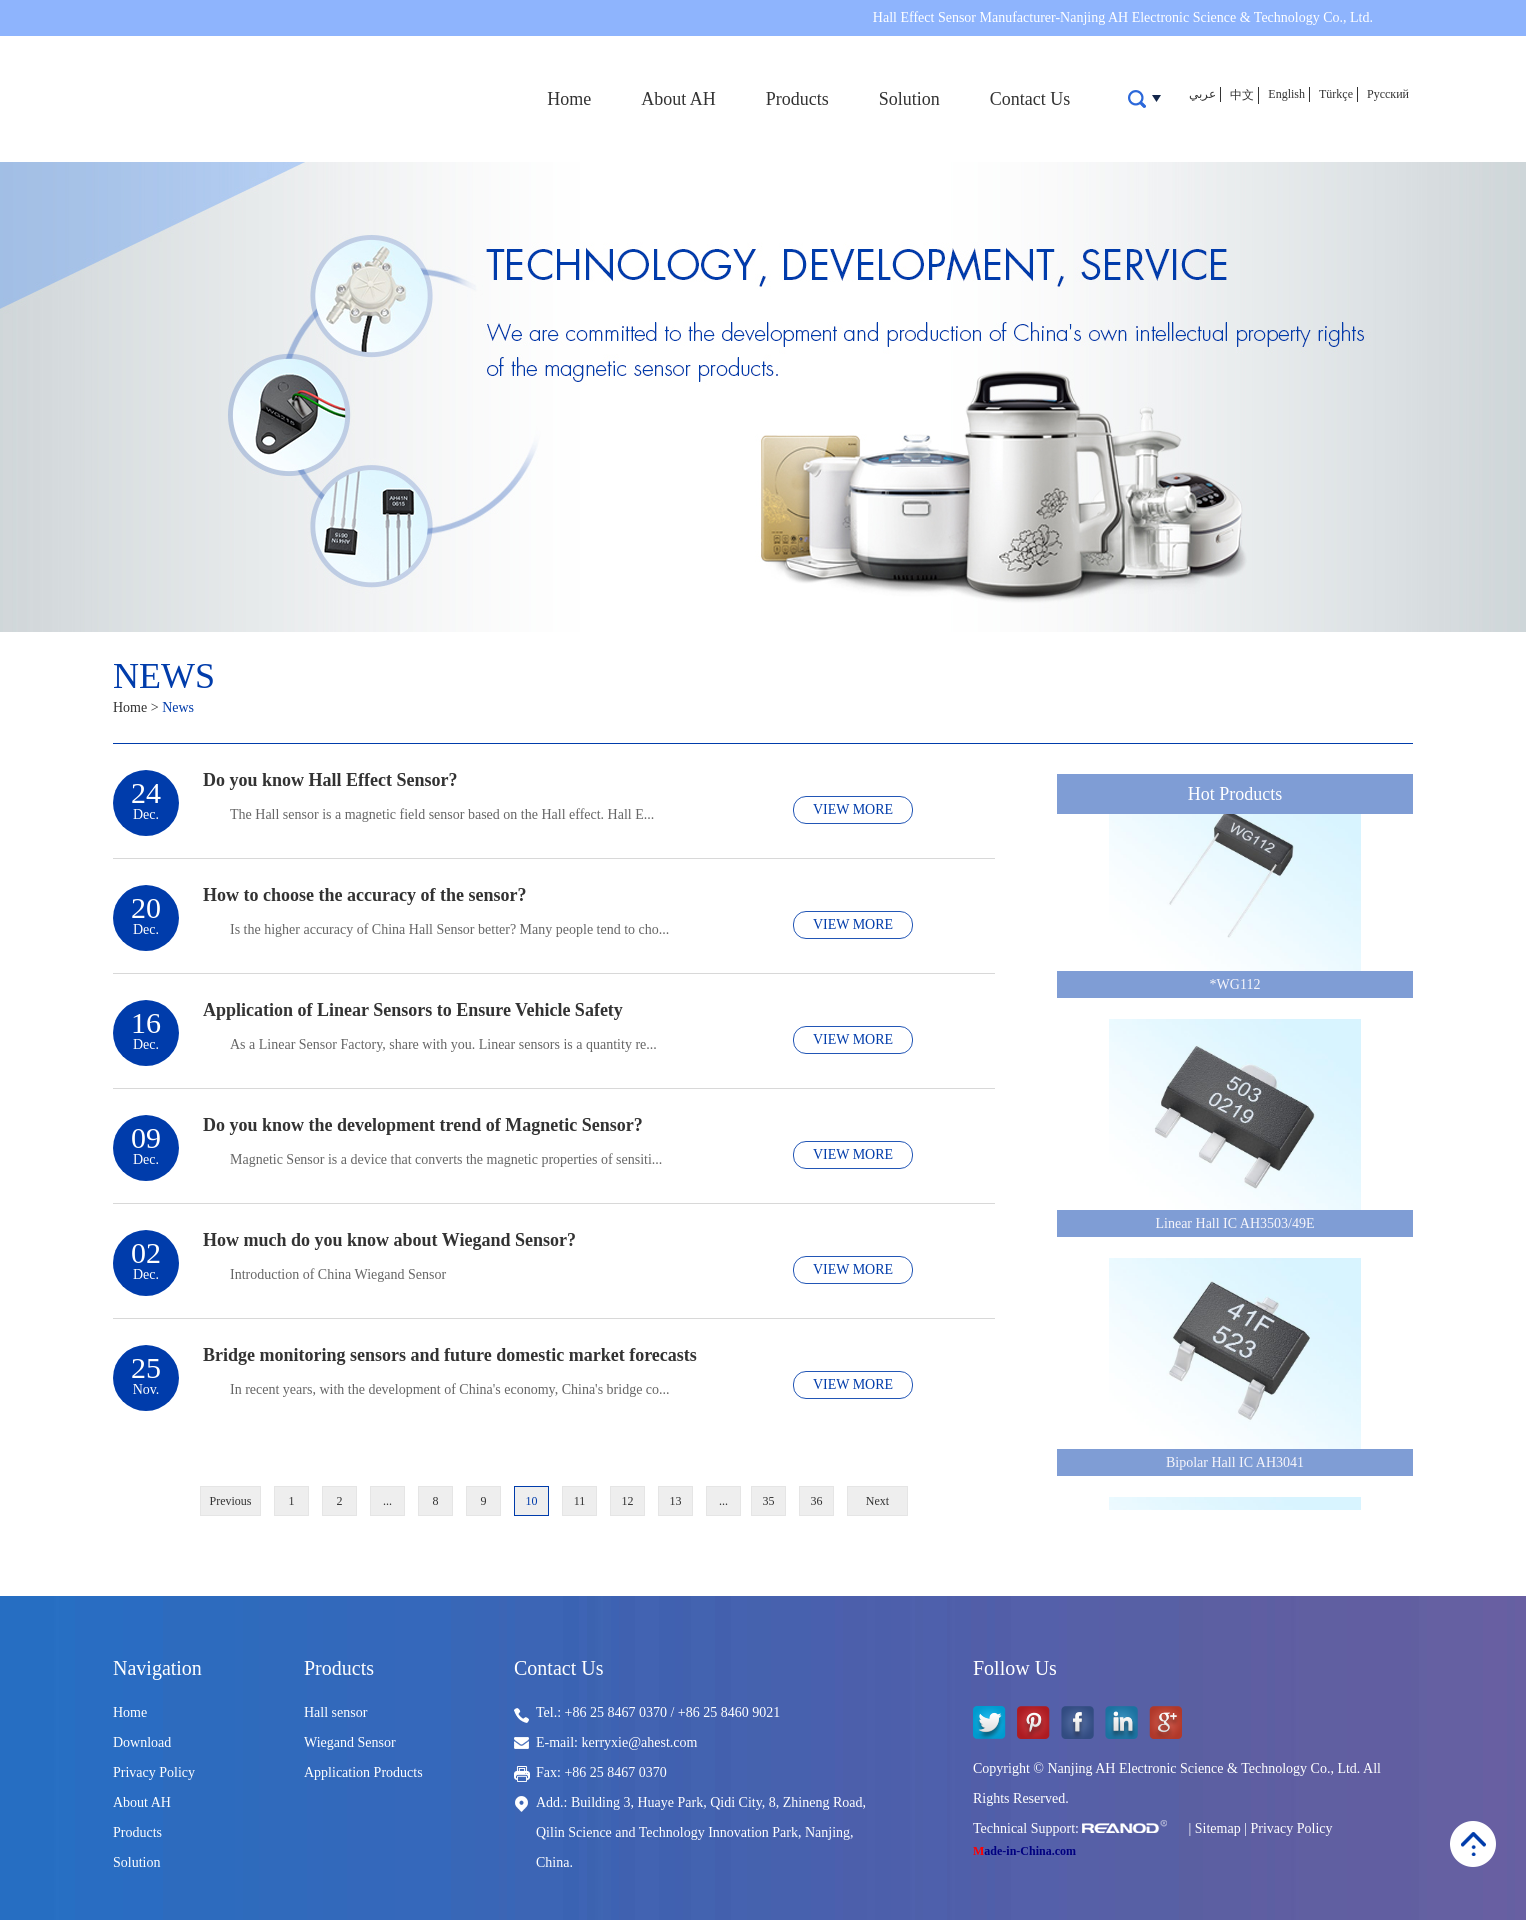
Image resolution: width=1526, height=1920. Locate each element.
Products (797, 99)
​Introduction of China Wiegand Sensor (338, 1274)
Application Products (363, 1772)
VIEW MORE (853, 809)
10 (532, 1501)
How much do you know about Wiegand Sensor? (389, 1240)
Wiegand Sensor (350, 1742)
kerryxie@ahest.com (640, 1742)
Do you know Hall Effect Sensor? (330, 780)
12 (628, 1501)
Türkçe (1336, 94)
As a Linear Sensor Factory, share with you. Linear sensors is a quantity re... (443, 1044)
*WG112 (1235, 988)
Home (569, 99)
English (1286, 94)
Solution (909, 99)
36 (817, 1501)
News (164, 676)
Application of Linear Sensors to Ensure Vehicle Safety (413, 1010)
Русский (1388, 94)
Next (877, 1501)
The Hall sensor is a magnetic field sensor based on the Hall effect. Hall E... (442, 814)
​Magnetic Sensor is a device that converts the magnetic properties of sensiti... (446, 1159)
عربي (1202, 94)
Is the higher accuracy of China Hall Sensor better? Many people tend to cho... (449, 929)
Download (142, 1742)
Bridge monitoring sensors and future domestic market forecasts (450, 1355)
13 (676, 1501)
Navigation (157, 1668)
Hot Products (1235, 794)
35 (769, 1501)
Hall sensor (335, 1712)
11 (580, 1501)
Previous (231, 1501)
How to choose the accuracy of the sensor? (364, 895)
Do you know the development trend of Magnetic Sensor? (423, 1125)
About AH (678, 99)
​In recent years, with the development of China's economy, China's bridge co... (450, 1389)
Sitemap (1218, 1828)
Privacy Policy (154, 1772)
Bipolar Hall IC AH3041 (1235, 1466)
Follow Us (1015, 1668)
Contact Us (1030, 99)
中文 (1242, 95)
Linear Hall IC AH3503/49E (1234, 1227)
